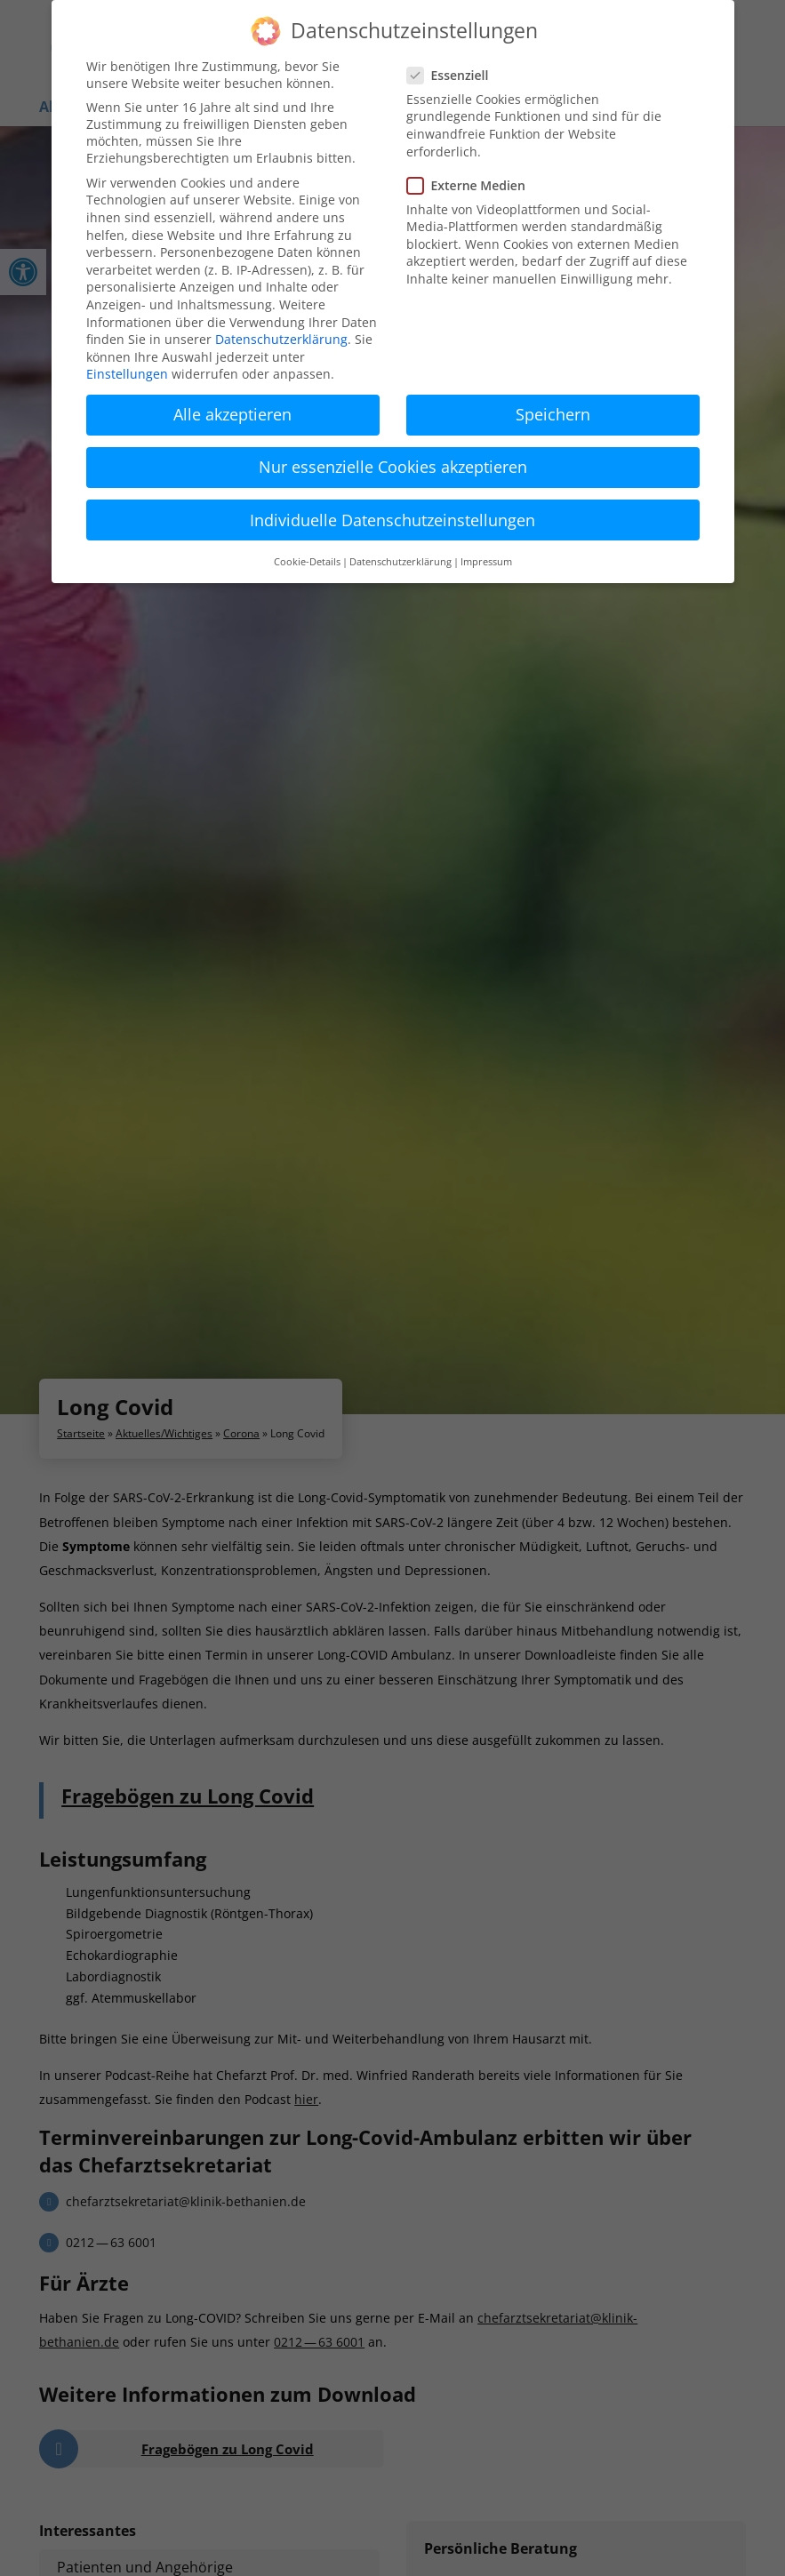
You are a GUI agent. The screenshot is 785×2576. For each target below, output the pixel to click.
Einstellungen (127, 373)
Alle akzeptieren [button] (232, 414)
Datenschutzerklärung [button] (400, 562)
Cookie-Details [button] (307, 562)
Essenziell (455, 75)
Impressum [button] (486, 562)
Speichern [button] (553, 414)
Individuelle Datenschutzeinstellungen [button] (392, 520)
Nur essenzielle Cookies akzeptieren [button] (393, 466)
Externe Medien (473, 185)
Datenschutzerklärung (281, 339)
